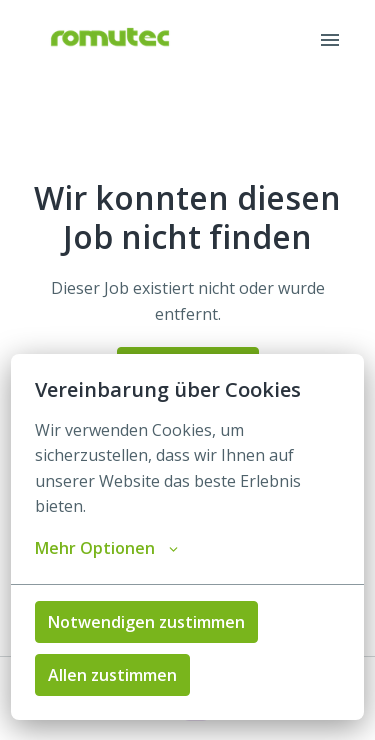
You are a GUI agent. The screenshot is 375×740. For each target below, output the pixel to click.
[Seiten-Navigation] (330, 40)
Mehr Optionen (106, 548)
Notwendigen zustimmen (146, 622)
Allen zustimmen (112, 675)
